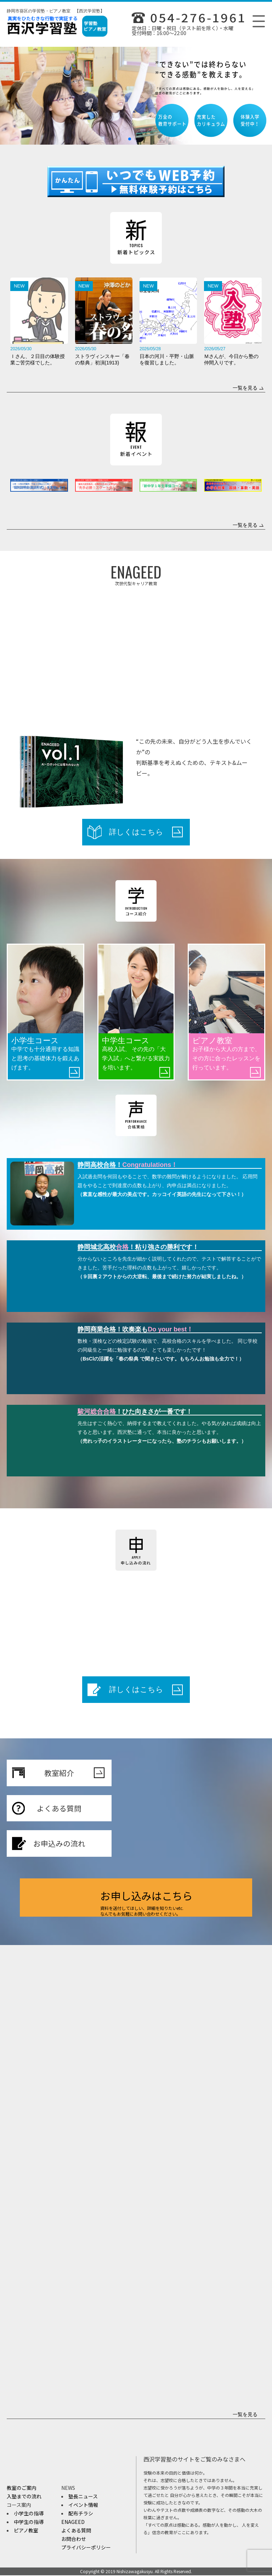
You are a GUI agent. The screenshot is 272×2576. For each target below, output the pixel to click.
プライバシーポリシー (86, 2548)
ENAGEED (73, 2522)
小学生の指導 (29, 2514)
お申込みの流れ (70, 1844)
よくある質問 (72, 1808)
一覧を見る (248, 388)
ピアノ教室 (26, 2531)
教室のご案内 (21, 2488)
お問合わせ (73, 2539)
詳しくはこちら (145, 832)
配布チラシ (80, 2514)
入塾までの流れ (24, 2496)
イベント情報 (83, 2505)
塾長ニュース (83, 2496)
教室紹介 (75, 1773)
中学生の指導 (29, 2522)
